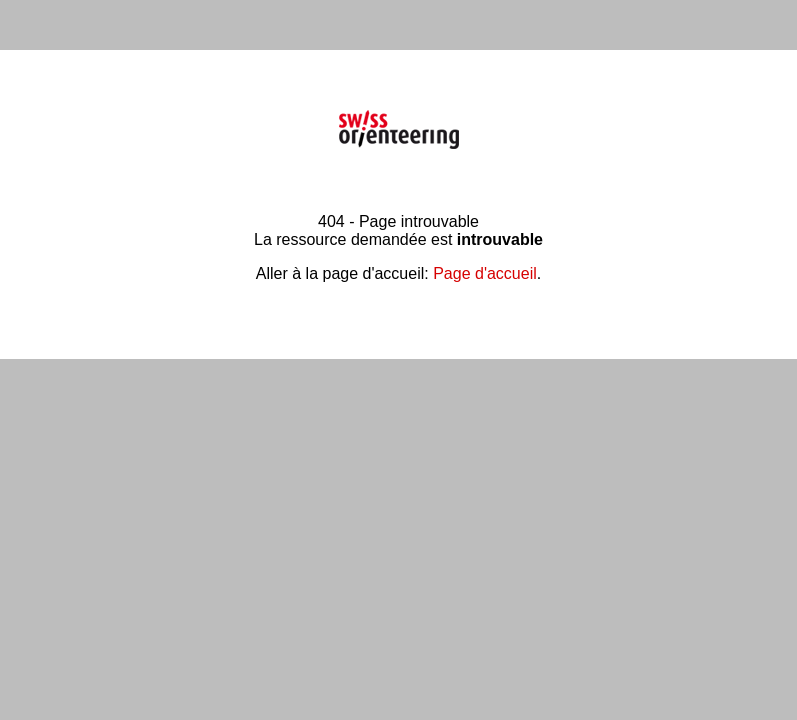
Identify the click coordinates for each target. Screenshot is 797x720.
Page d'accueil (485, 273)
